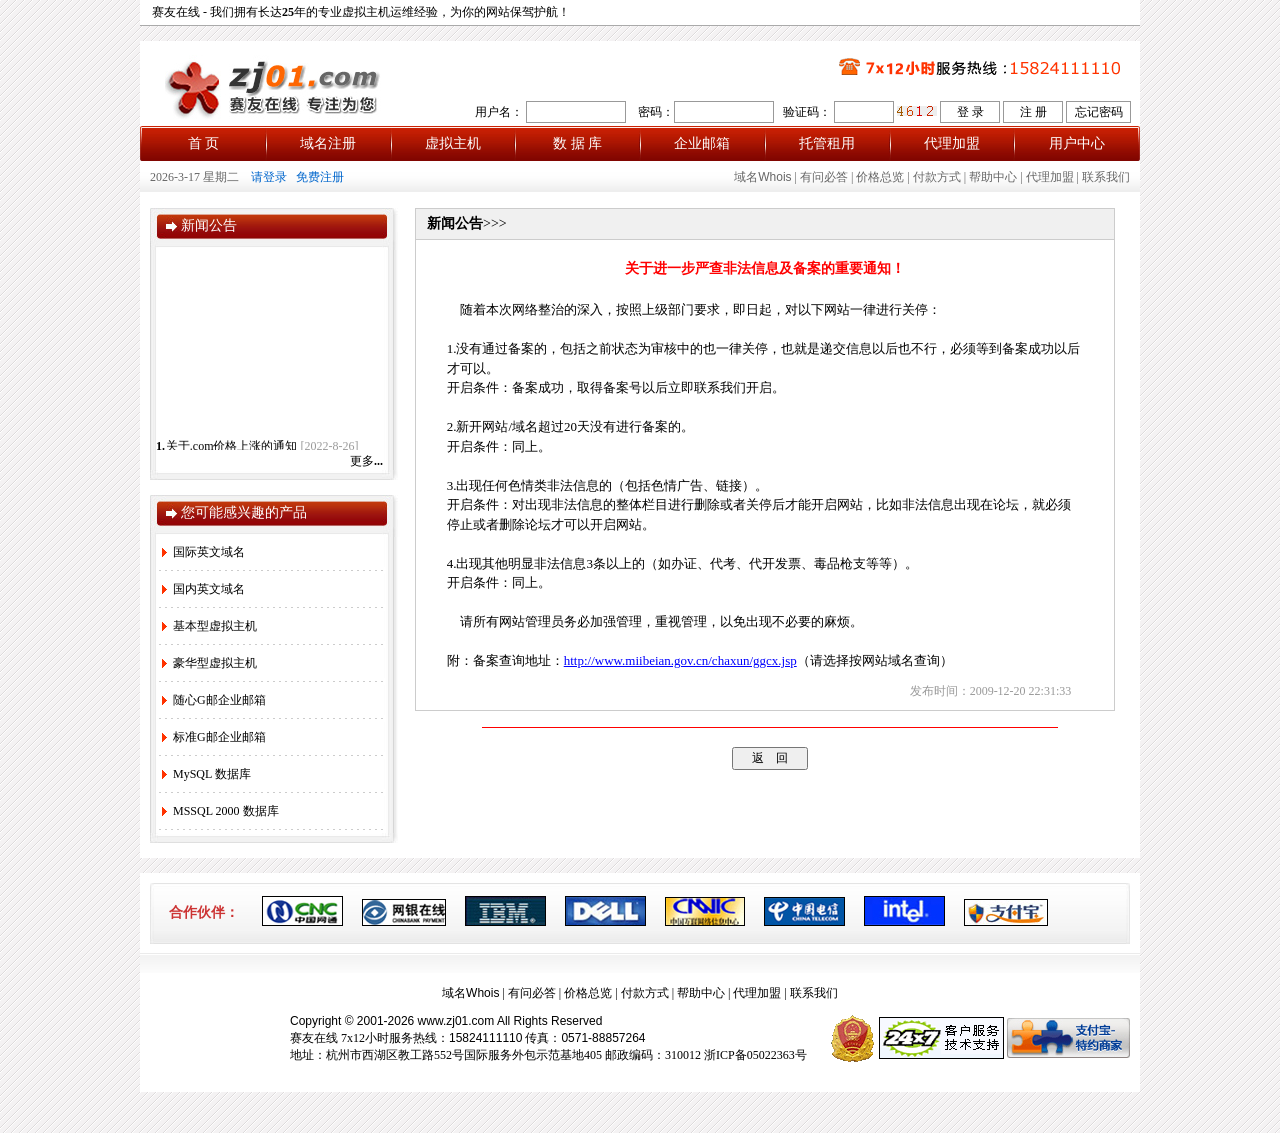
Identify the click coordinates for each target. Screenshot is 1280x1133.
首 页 (204, 143)
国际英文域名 (203, 552)
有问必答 (824, 177)
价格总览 (880, 177)
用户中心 (1077, 143)
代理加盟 (952, 143)
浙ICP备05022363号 (755, 1055)
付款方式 (937, 177)
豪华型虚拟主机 (209, 663)
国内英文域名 (203, 589)
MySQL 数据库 (206, 774)
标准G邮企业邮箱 (214, 737)
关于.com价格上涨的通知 (232, 448)
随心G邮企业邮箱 (214, 700)
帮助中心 (993, 177)
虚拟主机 (453, 143)
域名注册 (328, 143)
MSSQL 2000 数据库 (220, 811)
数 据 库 (577, 143)
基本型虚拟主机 (209, 626)
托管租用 (827, 143)
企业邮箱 (702, 143)
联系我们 (1106, 177)
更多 (366, 461)
